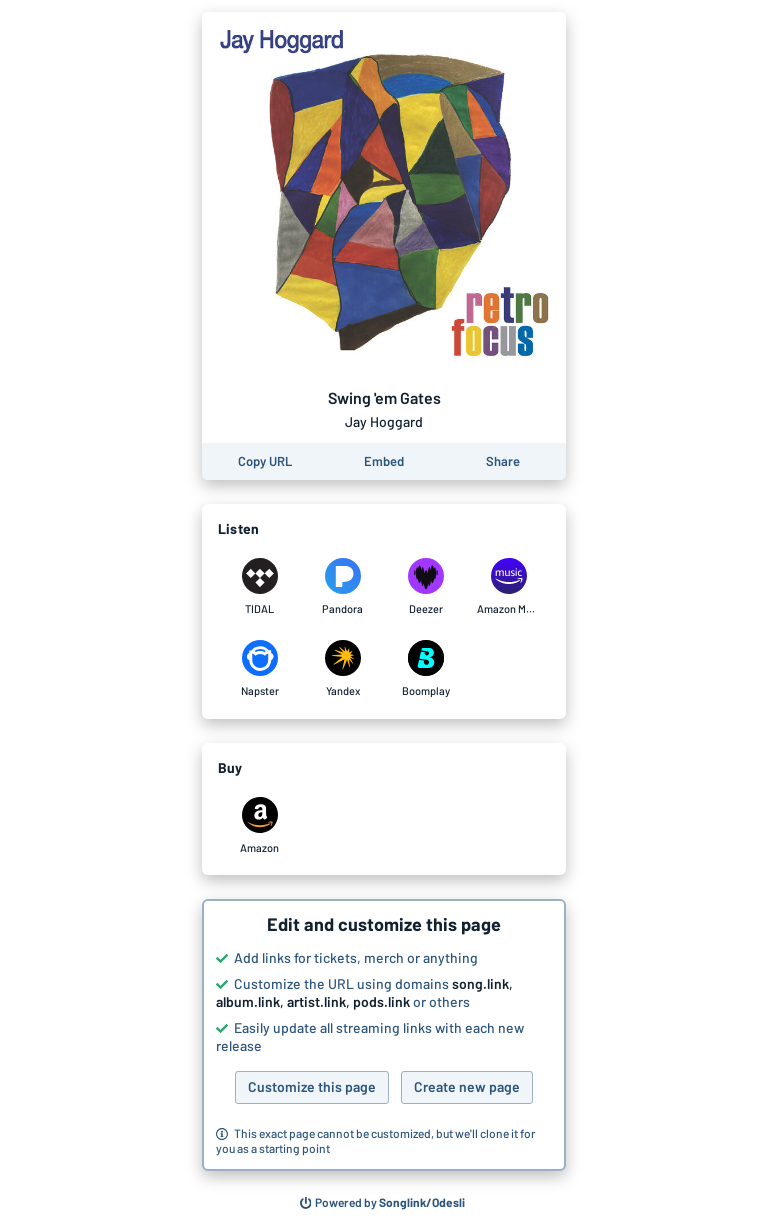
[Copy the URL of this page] (265, 461)
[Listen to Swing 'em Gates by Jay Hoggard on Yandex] (342, 669)
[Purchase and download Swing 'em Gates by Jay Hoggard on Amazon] (259, 826)
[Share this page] (503, 461)
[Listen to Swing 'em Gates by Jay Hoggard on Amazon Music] (508, 587)
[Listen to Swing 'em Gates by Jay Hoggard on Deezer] (425, 587)
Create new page (467, 1086)
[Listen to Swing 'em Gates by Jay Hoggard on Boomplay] (425, 669)
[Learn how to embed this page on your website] (384, 461)
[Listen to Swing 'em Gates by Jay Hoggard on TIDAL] (259, 587)
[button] (384, 1035)
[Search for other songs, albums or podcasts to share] (383, 1203)
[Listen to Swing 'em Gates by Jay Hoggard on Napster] (259, 669)
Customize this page (312, 1086)
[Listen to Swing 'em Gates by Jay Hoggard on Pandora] (342, 587)
